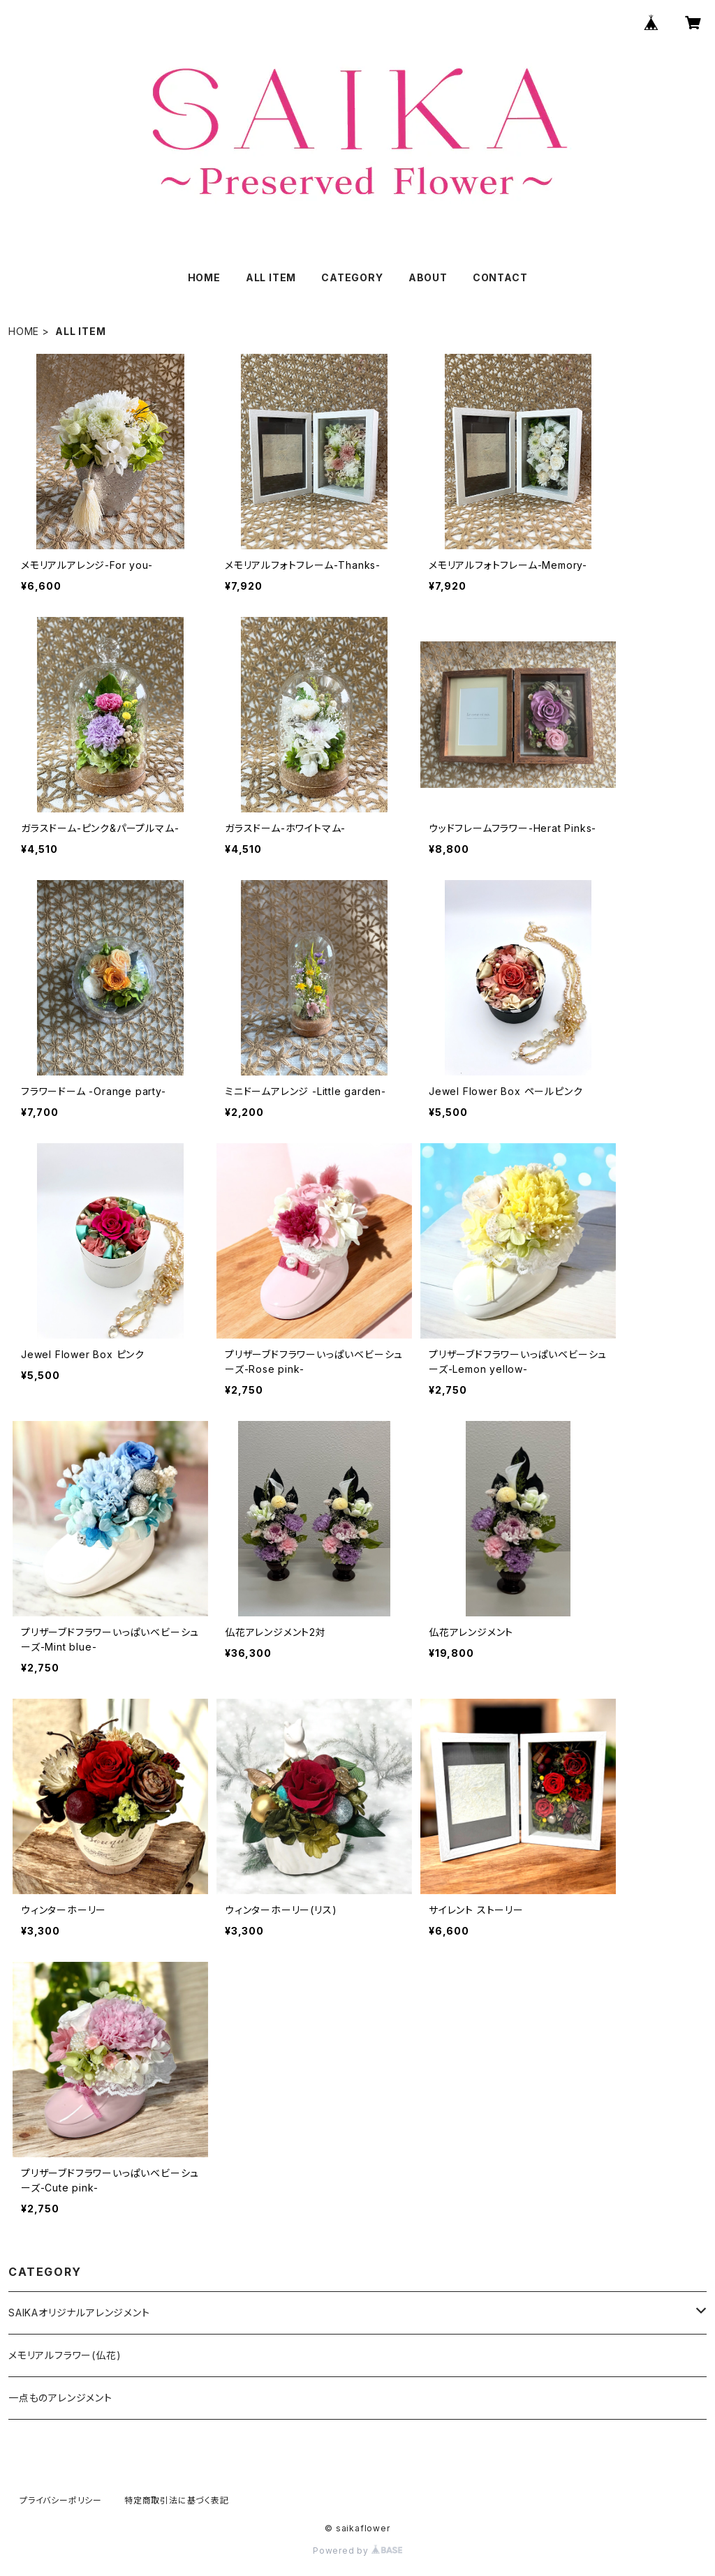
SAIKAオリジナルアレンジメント (79, 2312)
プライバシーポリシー (61, 2500)
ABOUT (428, 277)
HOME (204, 277)
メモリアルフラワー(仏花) (64, 2355)
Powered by (357, 2550)
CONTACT (500, 277)
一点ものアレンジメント (60, 2398)
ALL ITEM (271, 277)
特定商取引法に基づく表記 (176, 2500)
